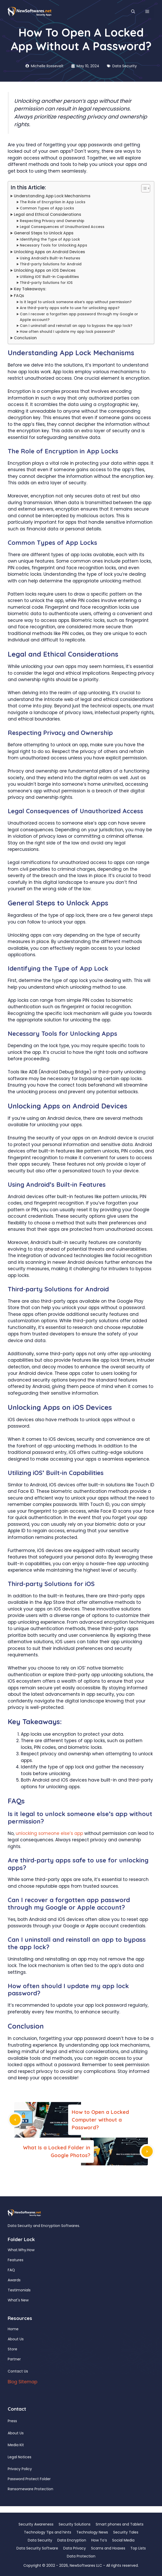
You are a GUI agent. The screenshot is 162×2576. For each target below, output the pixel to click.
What (12, 2249)
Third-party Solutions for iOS (46, 282)
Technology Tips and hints (47, 2532)
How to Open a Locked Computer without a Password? (100, 2120)
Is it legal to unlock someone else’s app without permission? (76, 302)
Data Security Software (37, 2548)
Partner (14, 2359)
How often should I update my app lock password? (67, 331)
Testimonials (19, 2290)
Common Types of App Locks (47, 208)
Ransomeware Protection (30, 2489)
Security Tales (125, 2532)
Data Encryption (71, 2540)
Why (22, 2249)
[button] (133, 11)
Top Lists (138, 2548)
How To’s (99, 2540)
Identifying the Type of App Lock (50, 239)
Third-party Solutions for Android (51, 264)
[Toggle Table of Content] (143, 188)
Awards (14, 2280)
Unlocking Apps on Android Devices (49, 252)
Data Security (124, 66)
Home (13, 2329)
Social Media (123, 2540)
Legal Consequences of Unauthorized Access (62, 226)
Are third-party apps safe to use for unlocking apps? (70, 308)
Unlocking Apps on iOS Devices (45, 270)
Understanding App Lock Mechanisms (52, 196)
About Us (16, 2339)
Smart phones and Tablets (119, 2524)
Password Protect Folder (29, 2478)
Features (15, 2260)
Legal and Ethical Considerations (47, 214)
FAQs (19, 295)
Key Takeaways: (30, 289)
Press (12, 2421)
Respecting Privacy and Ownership (52, 220)
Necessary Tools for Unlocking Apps (53, 245)
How (30, 2249)
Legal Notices (19, 2457)
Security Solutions (75, 2524)
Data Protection (81, 2556)
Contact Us (18, 2371)
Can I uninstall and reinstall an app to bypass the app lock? (76, 325)
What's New (18, 2300)
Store (12, 2349)
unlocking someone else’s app (49, 1833)
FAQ (11, 2270)
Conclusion (25, 338)
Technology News (92, 2532)
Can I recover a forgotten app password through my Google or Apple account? (79, 317)
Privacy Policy (20, 2468)
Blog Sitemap (22, 2382)
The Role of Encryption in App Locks (52, 202)
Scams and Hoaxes (108, 2548)
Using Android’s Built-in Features (50, 258)
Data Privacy (74, 2548)
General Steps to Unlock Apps (44, 233)
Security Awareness (36, 2524)
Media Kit (16, 2444)
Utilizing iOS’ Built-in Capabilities (49, 276)
